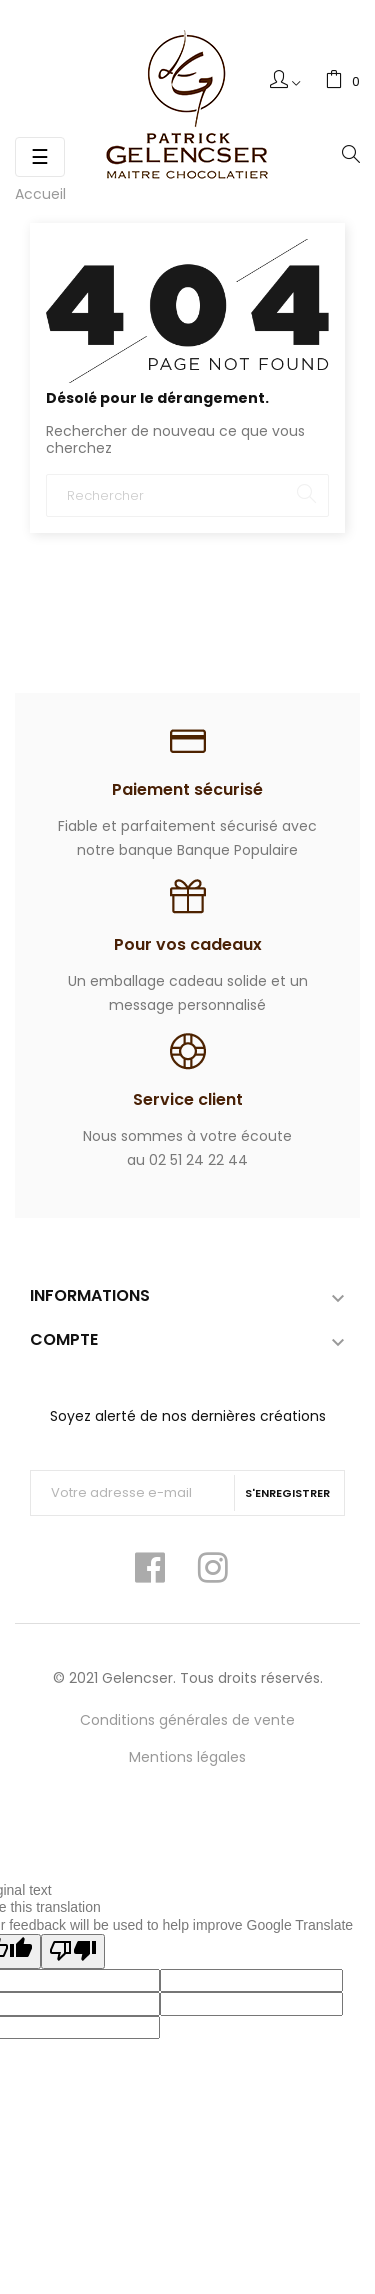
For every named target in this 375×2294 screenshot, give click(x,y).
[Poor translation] (73, 1951)
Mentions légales (187, 1757)
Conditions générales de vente (187, 1720)
